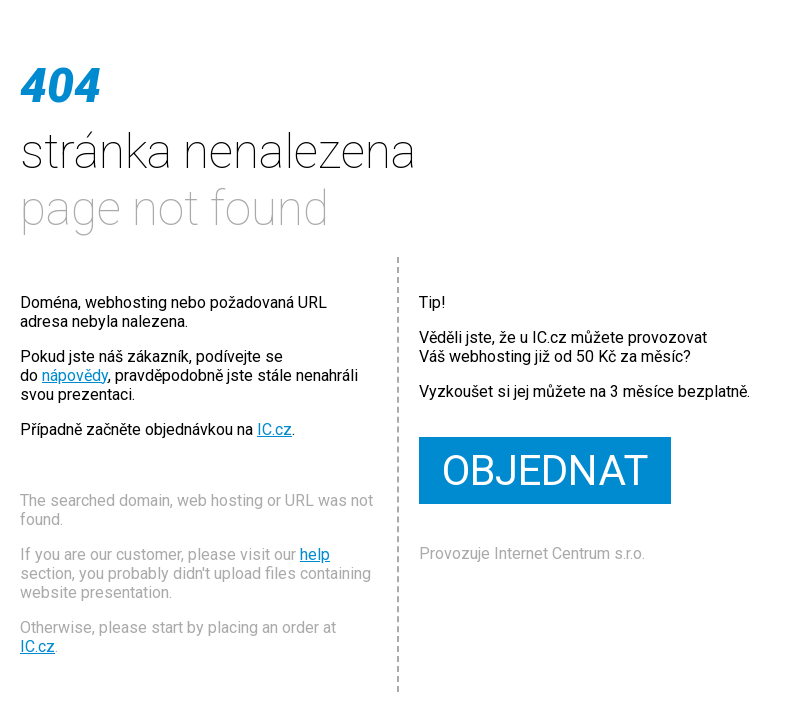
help (315, 554)
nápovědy (75, 375)
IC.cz (274, 429)
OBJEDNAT (545, 470)
